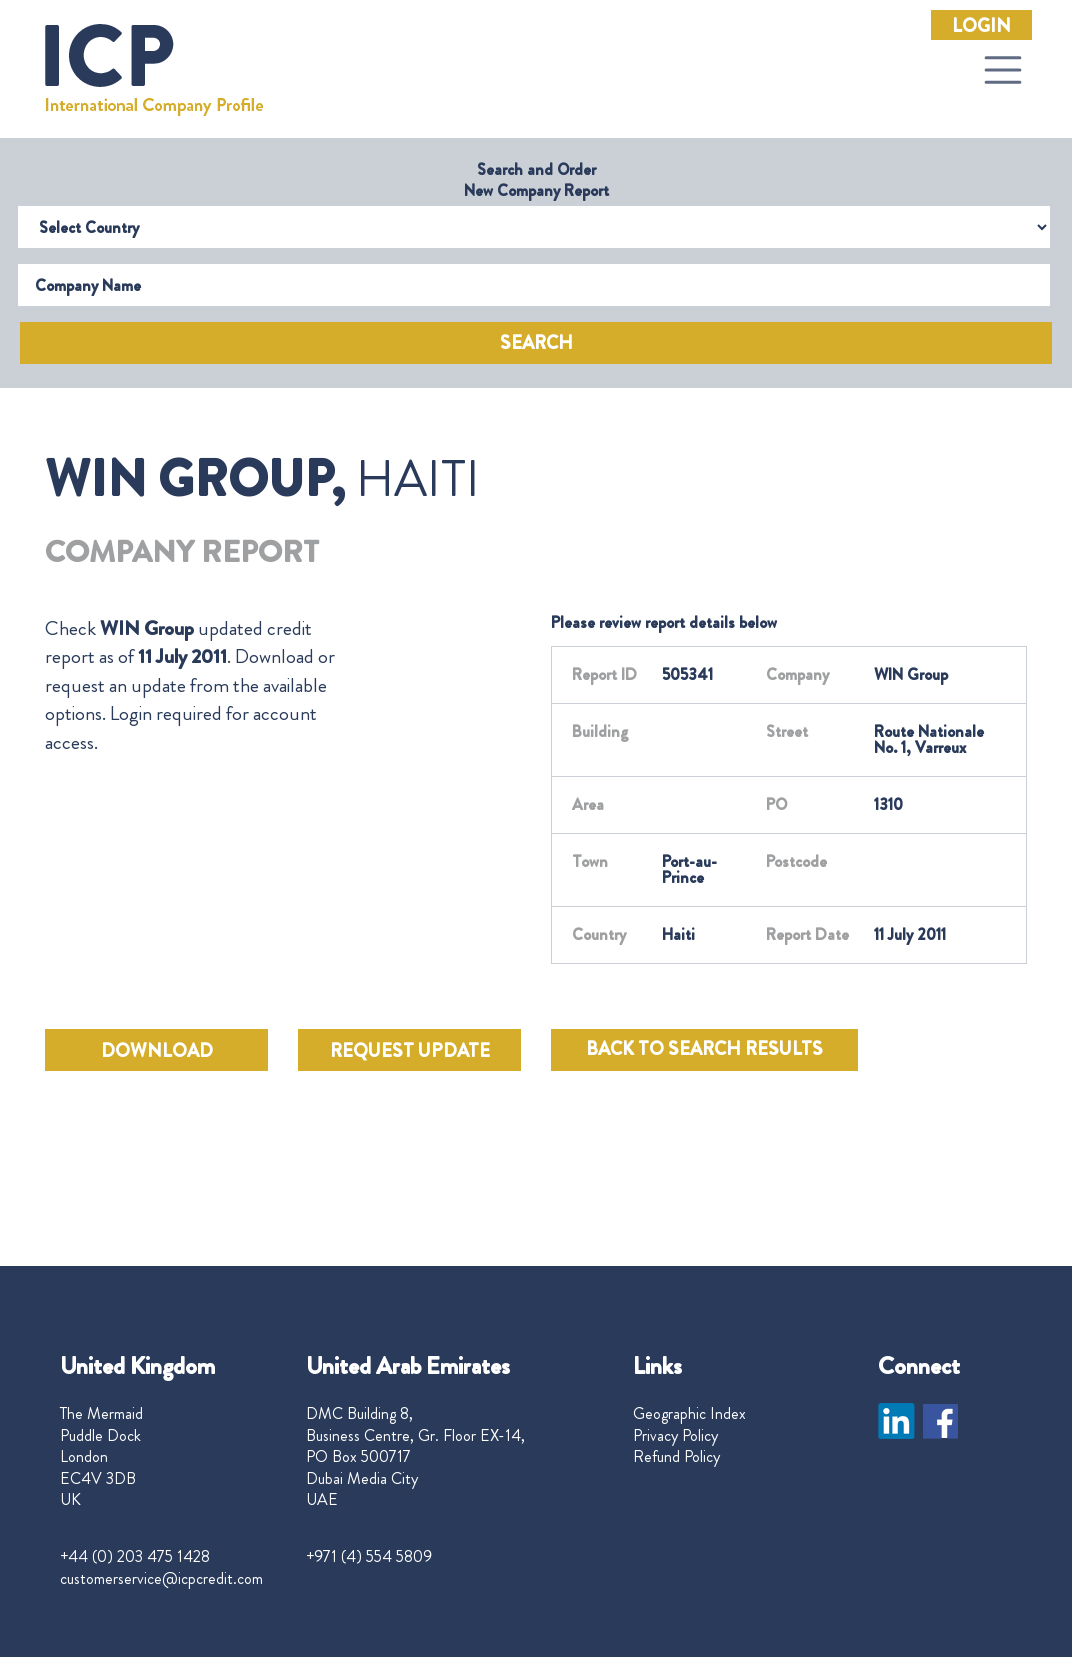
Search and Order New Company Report (536, 180)
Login (981, 26)
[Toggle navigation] (1003, 70)
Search (536, 343)
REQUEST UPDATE (410, 1051)
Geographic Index (689, 1414)
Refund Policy (676, 1457)
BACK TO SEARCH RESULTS (704, 1049)
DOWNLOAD (157, 1051)
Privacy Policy (675, 1436)
